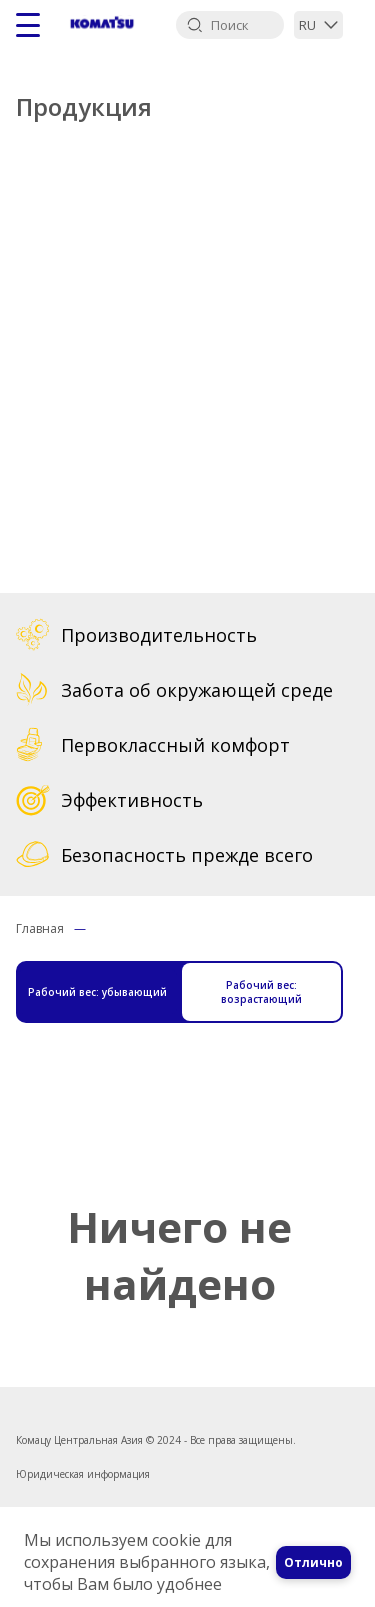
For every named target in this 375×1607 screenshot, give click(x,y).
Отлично (313, 1562)
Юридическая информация (83, 1451)
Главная (40, 928)
